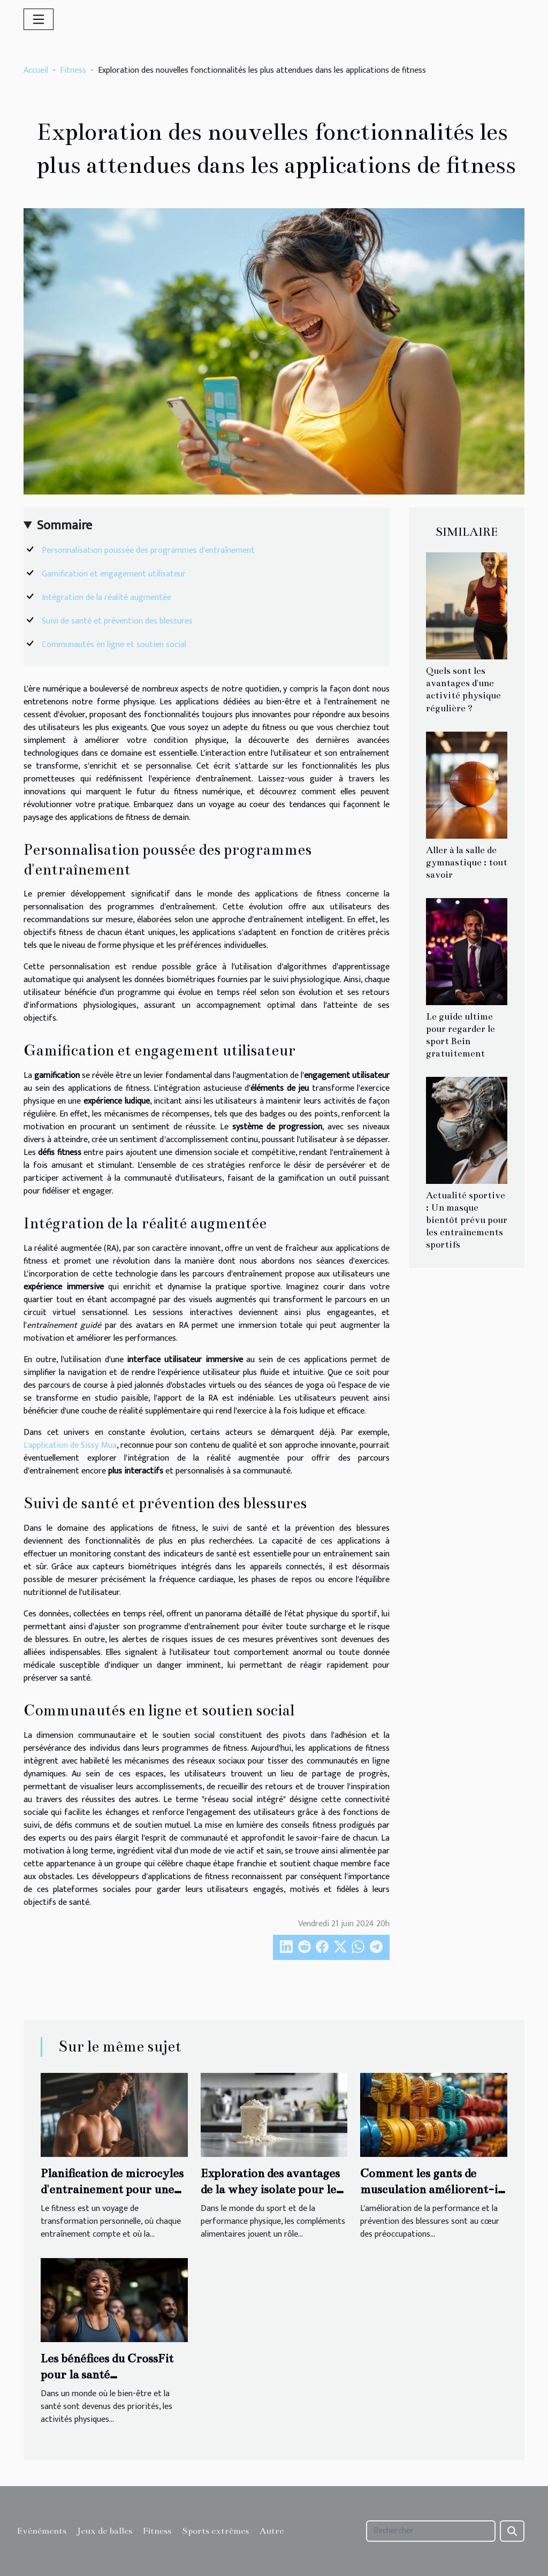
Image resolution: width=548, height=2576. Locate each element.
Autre (272, 2531)
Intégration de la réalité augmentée (106, 597)
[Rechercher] (431, 2531)
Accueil (36, 70)
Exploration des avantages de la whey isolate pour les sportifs (271, 2189)
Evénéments (41, 2531)
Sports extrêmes (215, 2531)
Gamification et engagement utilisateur (114, 574)
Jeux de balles (104, 2531)
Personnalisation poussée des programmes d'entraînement (148, 550)
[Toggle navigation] (39, 19)
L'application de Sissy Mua (70, 1445)
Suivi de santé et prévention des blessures (117, 621)
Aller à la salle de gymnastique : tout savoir (466, 862)
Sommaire (64, 525)
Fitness (73, 70)
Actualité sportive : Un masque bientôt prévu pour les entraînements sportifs (466, 1220)
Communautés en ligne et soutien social (114, 644)
